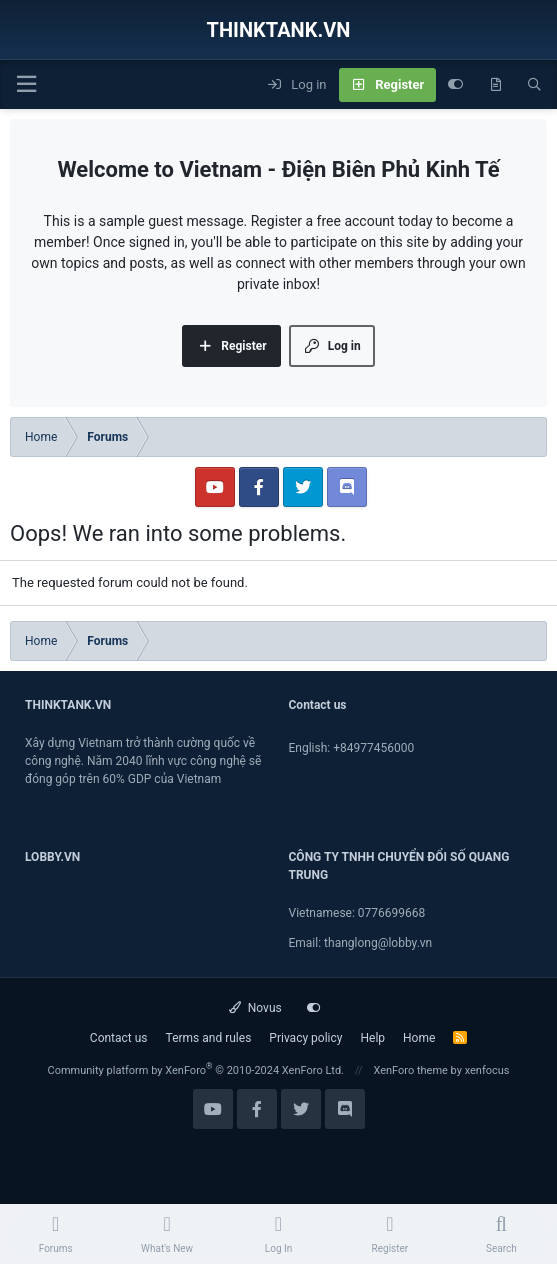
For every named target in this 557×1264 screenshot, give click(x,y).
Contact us (119, 1038)
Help (372, 1038)
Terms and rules (209, 1038)
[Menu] (26, 84)
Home (419, 1038)
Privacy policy (305, 1038)
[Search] (534, 85)
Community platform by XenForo (195, 1070)
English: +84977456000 (352, 748)
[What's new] (495, 85)
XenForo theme (410, 1070)
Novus (255, 1008)
